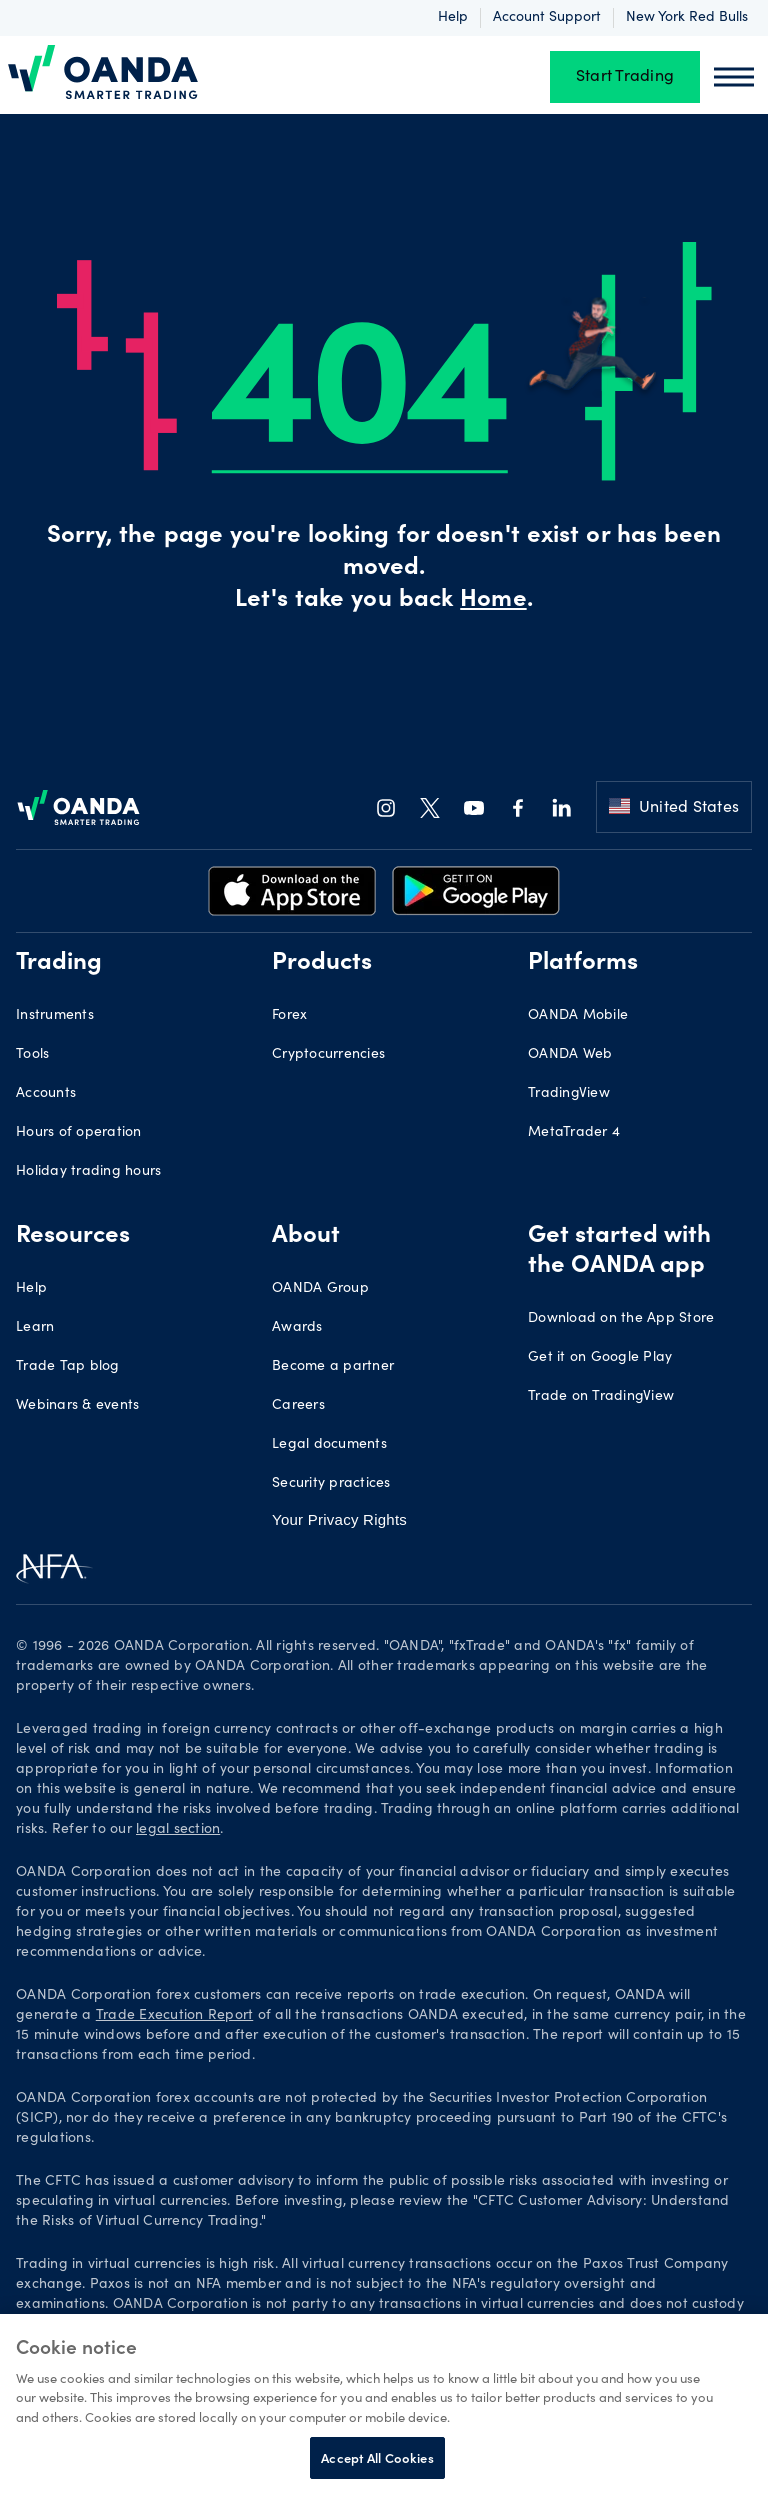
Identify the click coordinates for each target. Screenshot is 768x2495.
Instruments (55, 1016)
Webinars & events (77, 1406)
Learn (35, 1328)
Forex (289, 1016)
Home (493, 601)
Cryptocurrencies (328, 1055)
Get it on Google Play (600, 1358)
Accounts (46, 1094)
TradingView (569, 1094)
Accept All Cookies (377, 2457)
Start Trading (625, 77)
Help (453, 18)
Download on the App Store (621, 1319)
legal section (178, 1830)
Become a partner (333, 1367)
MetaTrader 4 (574, 1133)
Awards (297, 1328)
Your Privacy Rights (339, 1519)
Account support (547, 18)
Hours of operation (79, 1133)
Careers (298, 1406)
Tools (32, 1055)
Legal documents (329, 1445)
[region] (384, 2404)
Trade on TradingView (601, 1397)
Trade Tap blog (68, 1367)
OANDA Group (320, 1289)
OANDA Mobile (578, 1016)
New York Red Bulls (687, 18)
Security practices (331, 1484)
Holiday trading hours (88, 1172)
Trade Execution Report (175, 2016)
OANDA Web (570, 1055)
